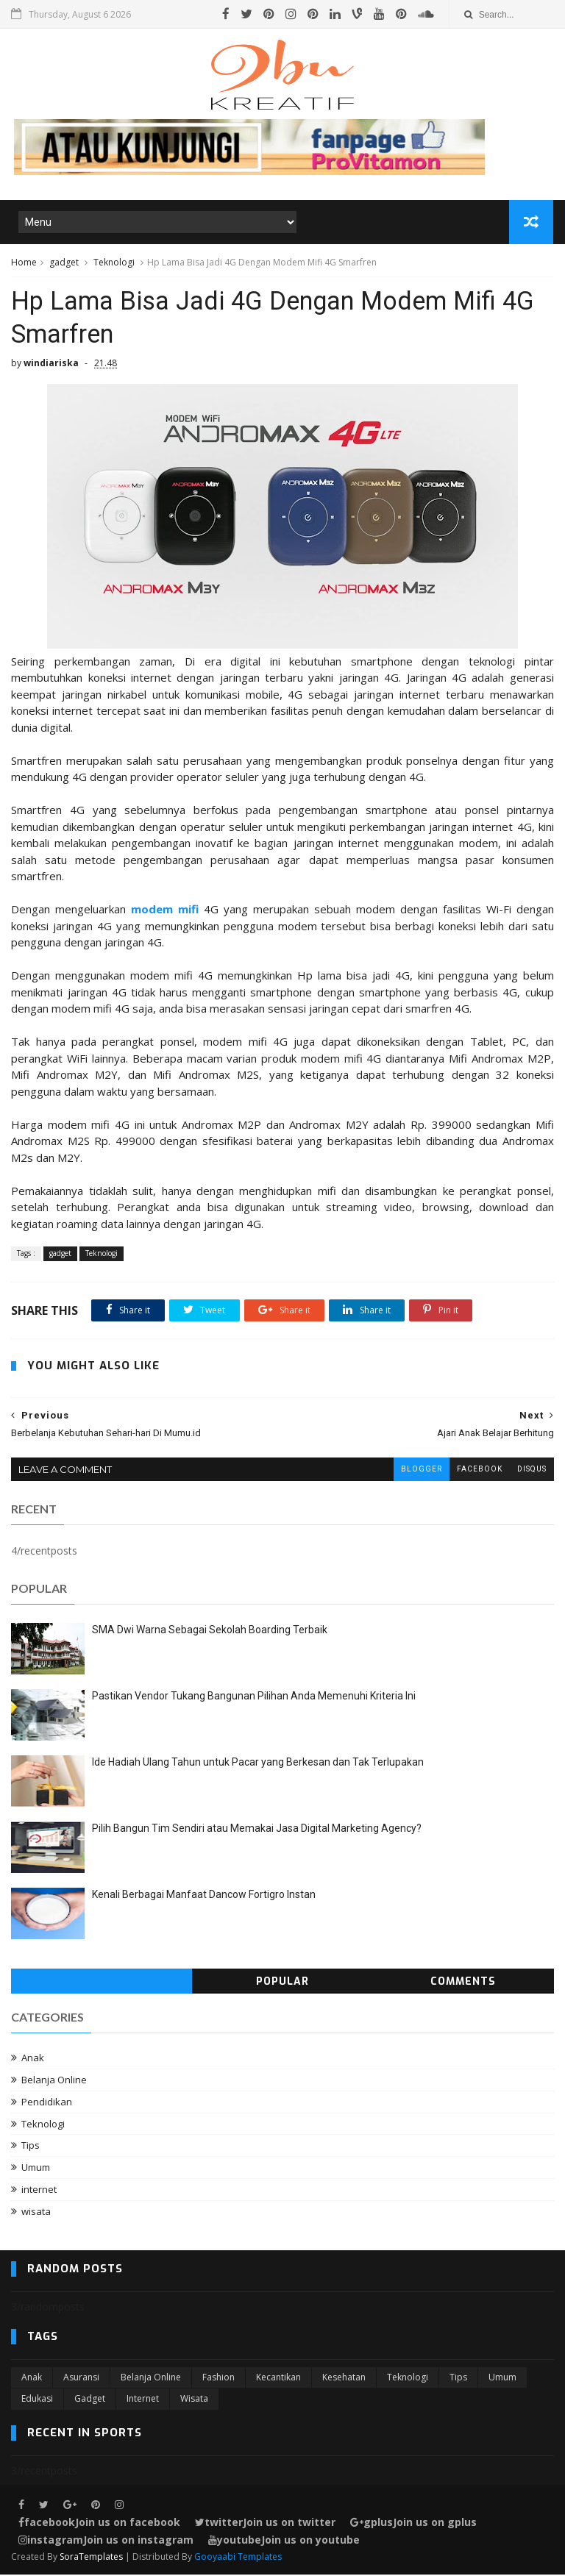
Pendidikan (46, 2102)
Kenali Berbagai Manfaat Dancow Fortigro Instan (204, 1896)
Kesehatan (344, 2378)
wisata (36, 2212)
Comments (463, 1983)
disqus (532, 1470)
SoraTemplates (91, 2558)
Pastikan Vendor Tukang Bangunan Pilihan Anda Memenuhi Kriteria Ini (254, 1697)
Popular (282, 1983)
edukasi (37, 2400)
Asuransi (81, 2378)
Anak (32, 2059)
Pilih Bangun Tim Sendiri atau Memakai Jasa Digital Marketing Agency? (257, 1829)
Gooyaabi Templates (238, 2558)
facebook (479, 1470)
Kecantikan (278, 2378)
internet (39, 2190)
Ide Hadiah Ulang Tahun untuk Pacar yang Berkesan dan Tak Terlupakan (258, 1763)
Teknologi (114, 262)
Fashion (218, 2378)
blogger (421, 1470)
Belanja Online (54, 2081)
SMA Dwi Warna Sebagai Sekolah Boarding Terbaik (209, 1631)
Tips (30, 2146)
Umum (35, 2168)
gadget (64, 262)
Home (24, 262)
